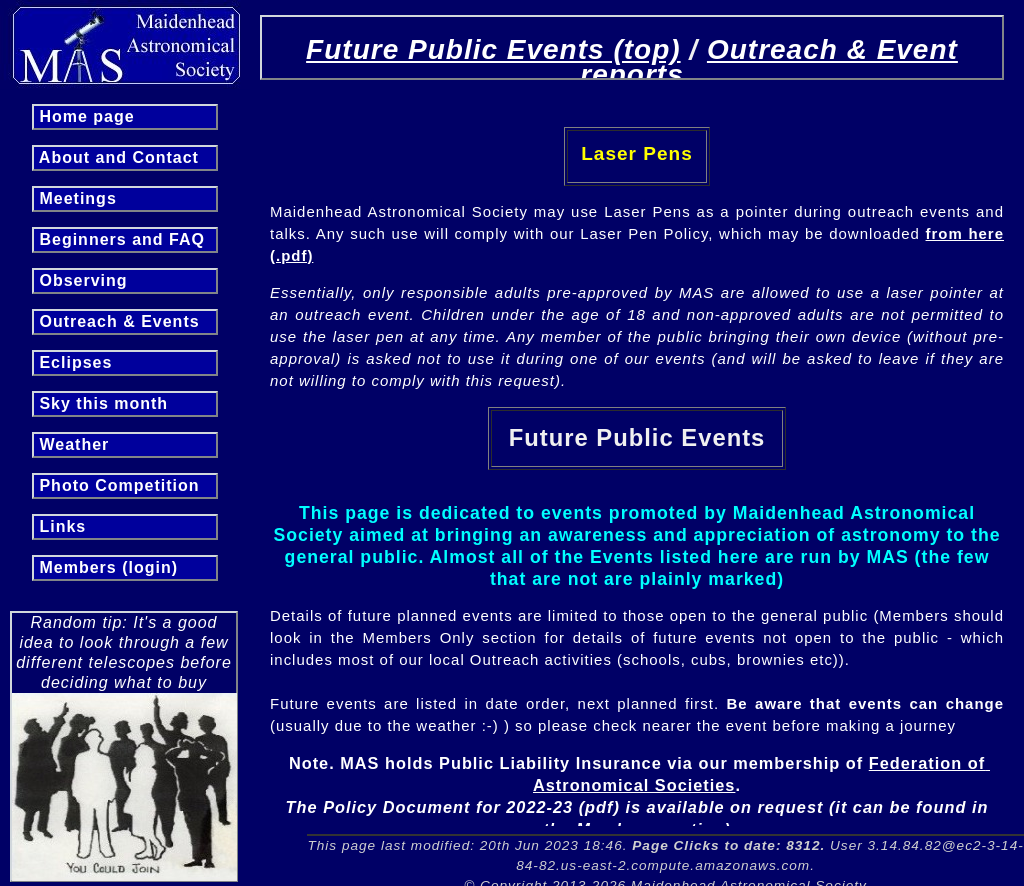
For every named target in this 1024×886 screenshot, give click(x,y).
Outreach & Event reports (769, 62)
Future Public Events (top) (493, 49)
